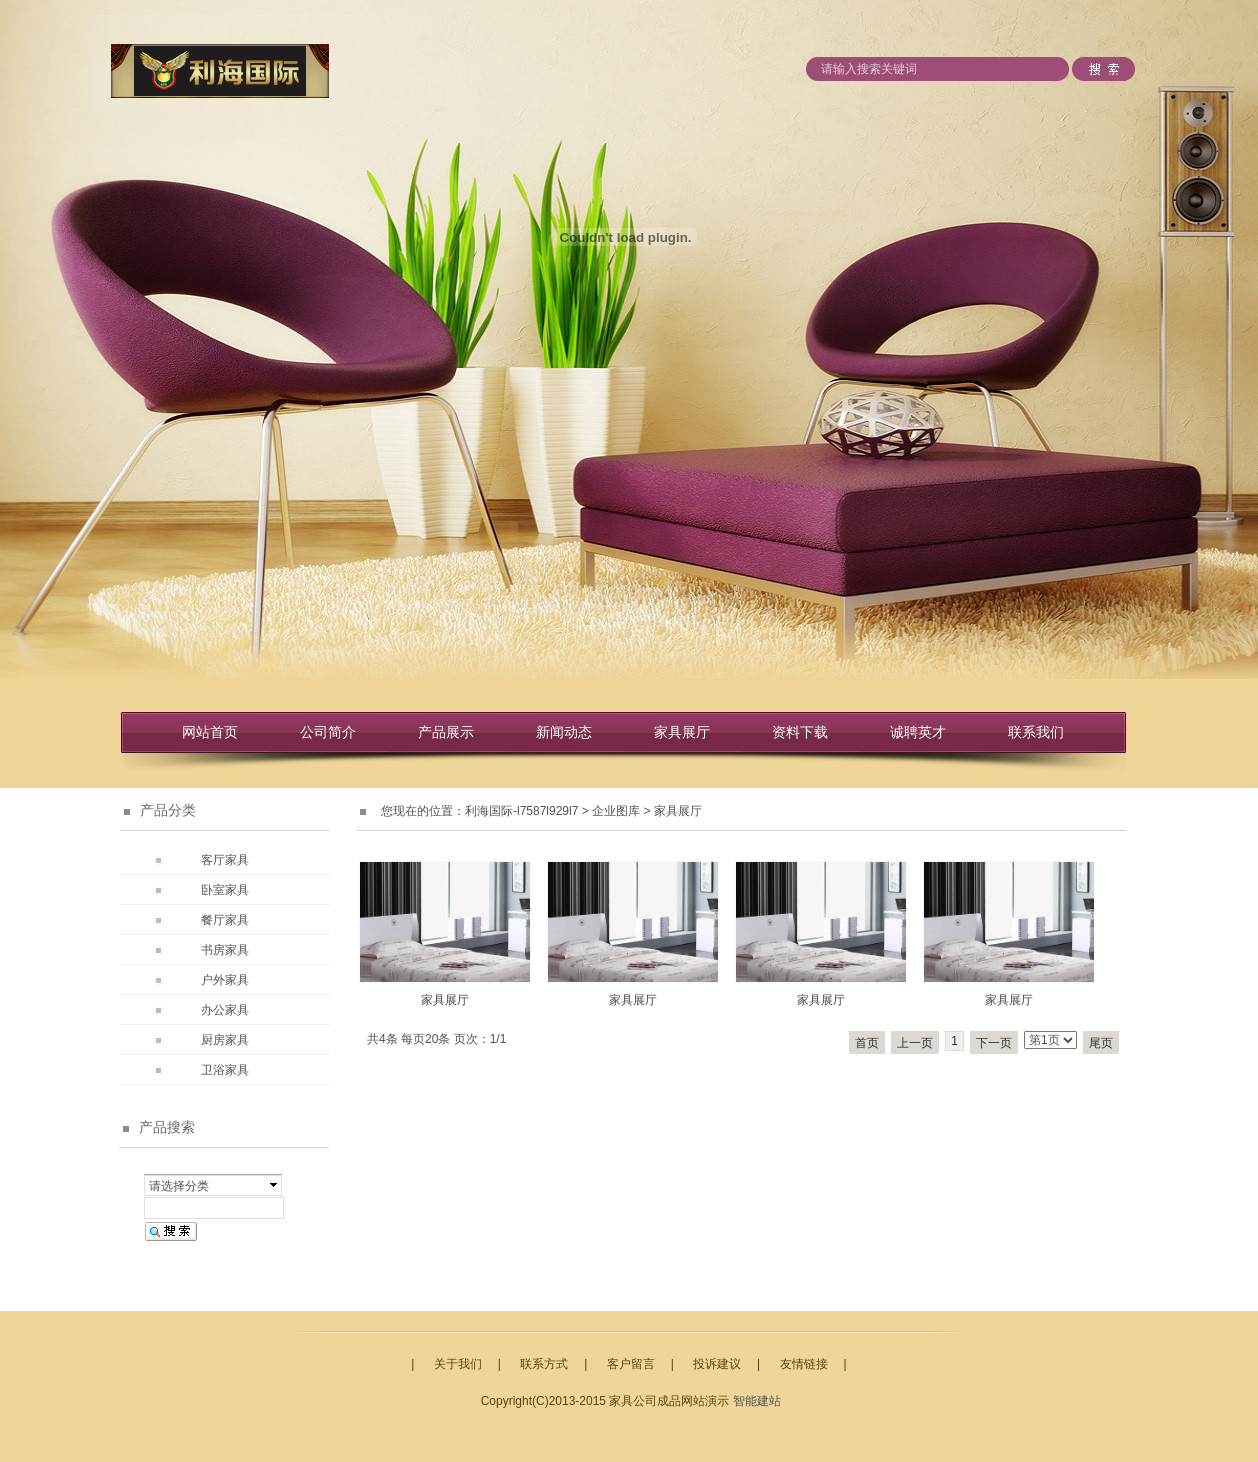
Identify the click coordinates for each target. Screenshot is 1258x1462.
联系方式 (544, 1364)
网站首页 (210, 732)
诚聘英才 (918, 732)
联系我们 (1036, 732)
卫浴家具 (225, 1070)
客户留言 (631, 1364)
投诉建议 (717, 1364)
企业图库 (616, 811)
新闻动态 (564, 732)
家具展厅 (682, 732)
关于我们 (458, 1364)
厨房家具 (225, 1040)
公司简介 (328, 732)
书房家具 (225, 950)
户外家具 (225, 980)
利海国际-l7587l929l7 (521, 811)
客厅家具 (225, 860)
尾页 (1101, 1043)
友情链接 (804, 1364)
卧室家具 (225, 890)
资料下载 (800, 732)
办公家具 (225, 1010)
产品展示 (446, 732)
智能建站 (757, 1401)
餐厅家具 (225, 920)
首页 (867, 1043)
